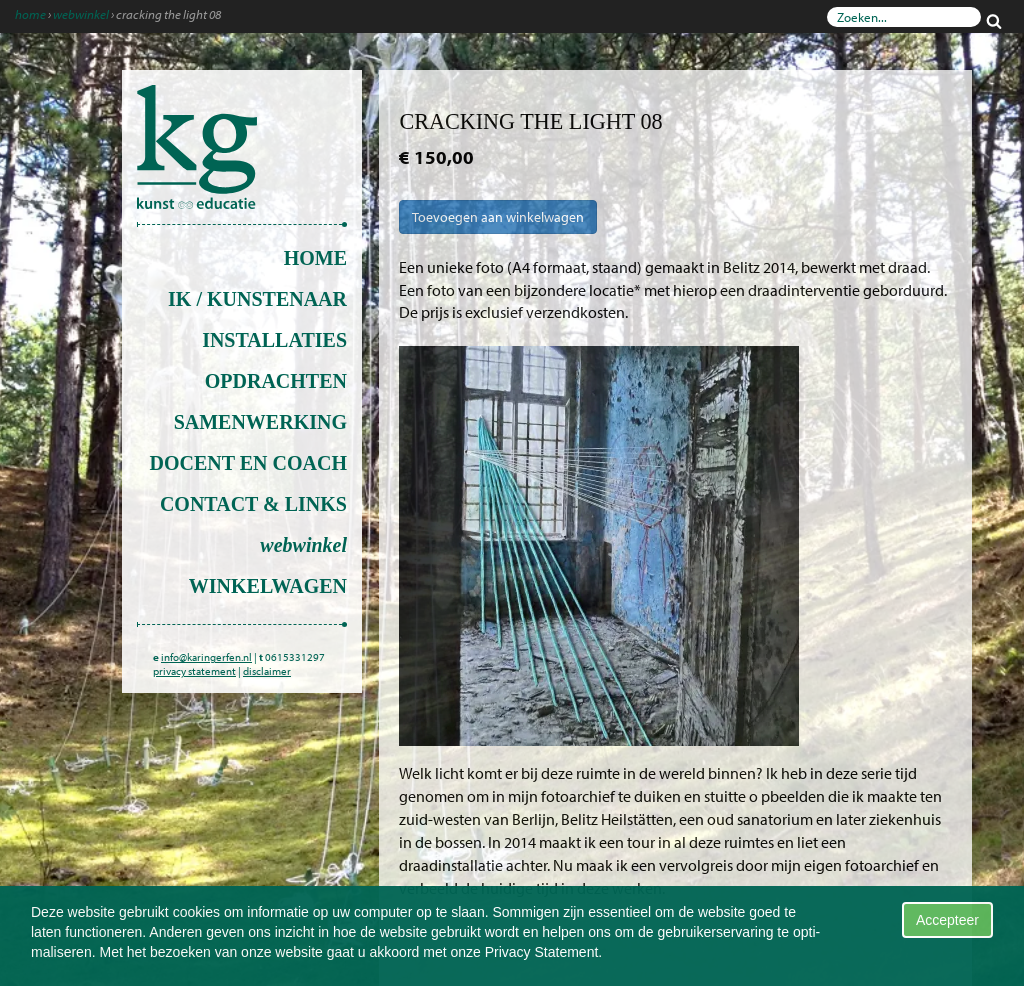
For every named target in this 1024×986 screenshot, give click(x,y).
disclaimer (267, 671)
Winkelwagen (268, 586)
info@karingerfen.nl (206, 657)
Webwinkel (81, 14)
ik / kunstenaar (257, 299)
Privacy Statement (542, 952)
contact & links (253, 504)
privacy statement (194, 671)
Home (30, 14)
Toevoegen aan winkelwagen (498, 217)
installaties (274, 340)
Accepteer (947, 920)
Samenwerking (260, 422)
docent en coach (248, 463)
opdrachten (276, 381)
